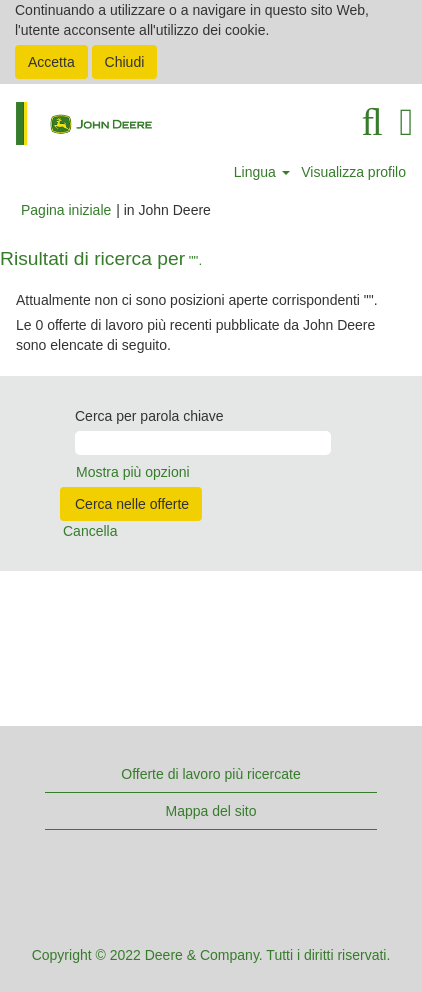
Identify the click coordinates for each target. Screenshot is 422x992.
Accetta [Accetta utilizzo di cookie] (51, 62)
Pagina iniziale (66, 210)
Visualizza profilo (353, 172)
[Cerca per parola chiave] (203, 443)
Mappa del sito (210, 811)
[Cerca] (372, 122)
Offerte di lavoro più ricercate (211, 774)
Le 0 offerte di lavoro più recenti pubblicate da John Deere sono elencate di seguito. (195, 335)
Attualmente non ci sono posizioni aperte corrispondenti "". (197, 300)
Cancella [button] (90, 531)
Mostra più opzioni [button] (133, 472)
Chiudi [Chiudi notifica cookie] (125, 62)
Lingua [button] (262, 172)
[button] (406, 122)
